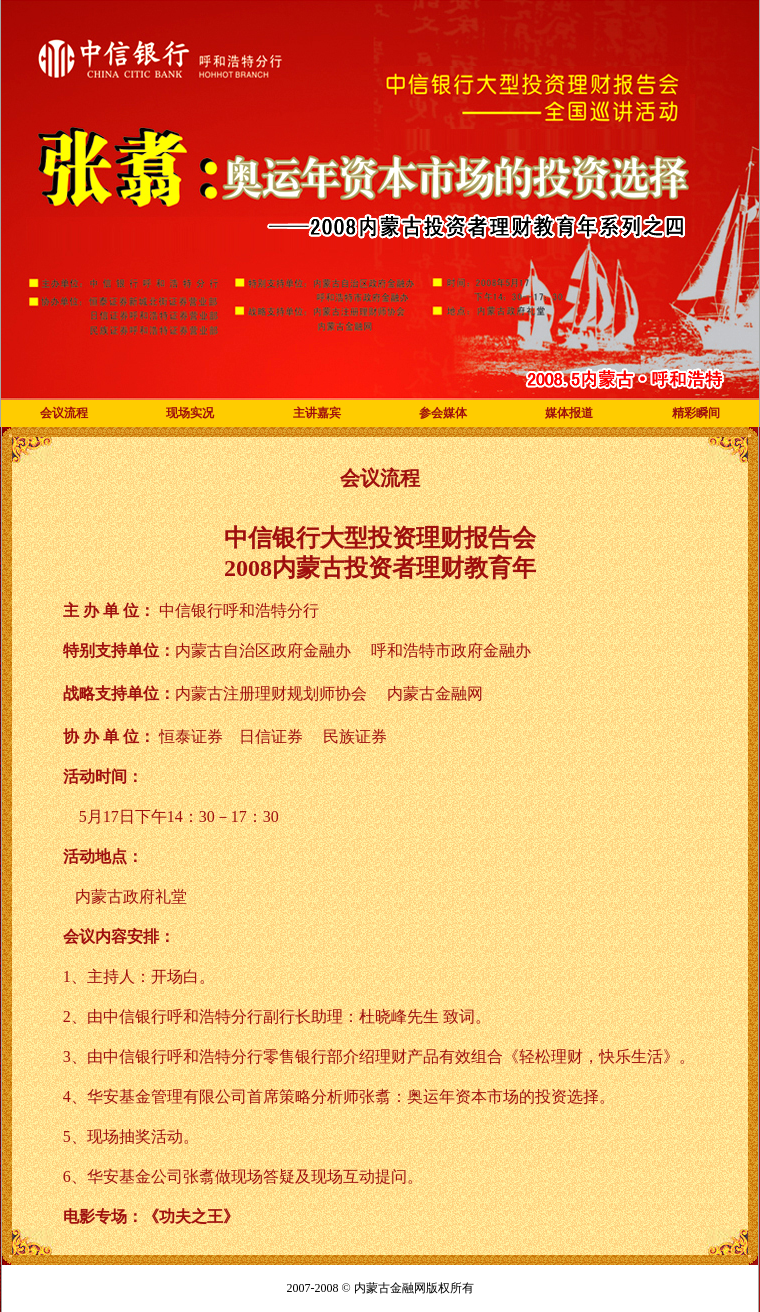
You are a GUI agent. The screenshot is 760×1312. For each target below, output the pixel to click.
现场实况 (190, 413)
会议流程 (64, 413)
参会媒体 (443, 413)
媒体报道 (569, 413)
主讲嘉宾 (317, 413)
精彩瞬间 (696, 413)
